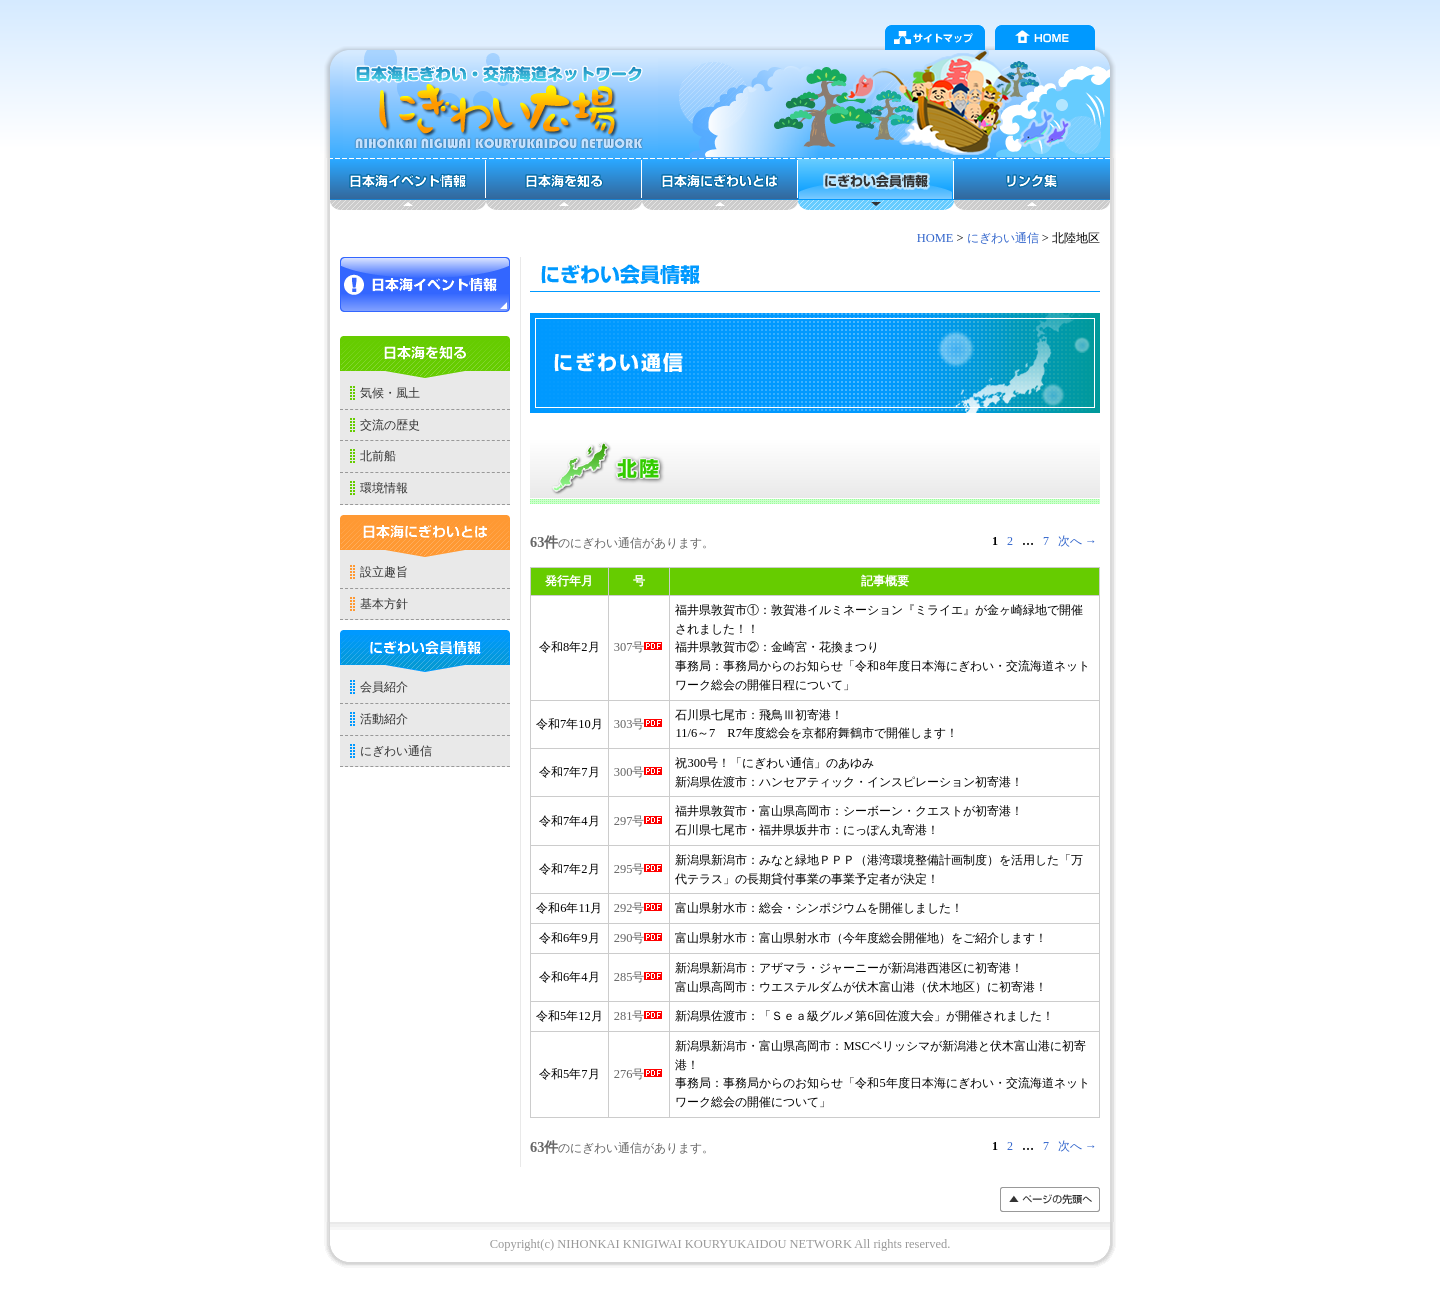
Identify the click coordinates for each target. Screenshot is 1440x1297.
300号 (639, 772)
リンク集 (1032, 184)
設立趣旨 (384, 572)
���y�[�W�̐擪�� (1050, 1199)
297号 (639, 821)
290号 (639, 938)
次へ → (1077, 541)
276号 (639, 1074)
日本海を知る (564, 184)
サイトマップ (935, 37)
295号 (639, 869)
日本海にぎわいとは (720, 184)
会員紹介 (384, 687)
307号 (639, 647)
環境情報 (384, 488)
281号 (639, 1016)
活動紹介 (384, 719)
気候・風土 (390, 393)
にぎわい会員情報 (876, 184)
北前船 (378, 456)
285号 (639, 977)
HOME (1045, 37)
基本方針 (384, 604)
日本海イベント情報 (408, 184)
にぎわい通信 (1003, 238)
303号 (639, 724)
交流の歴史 (390, 425)
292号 (639, 908)
